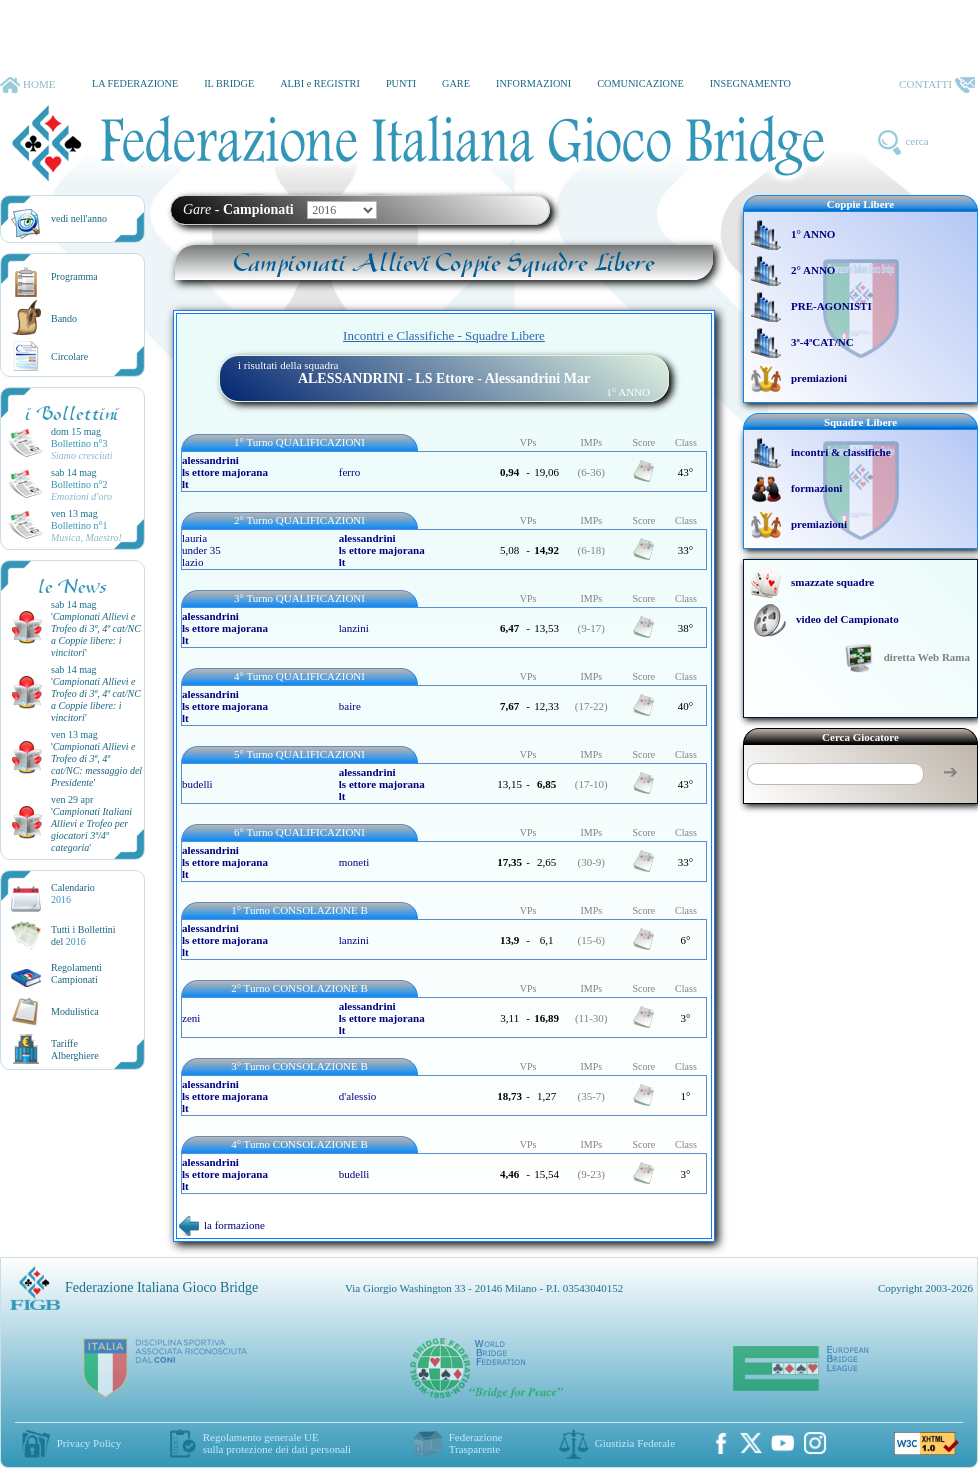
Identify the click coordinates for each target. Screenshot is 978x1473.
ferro (349, 472)
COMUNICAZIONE (640, 83)
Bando (64, 318)
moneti (354, 862)
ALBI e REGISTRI (320, 83)
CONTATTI (937, 85)
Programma (74, 276)
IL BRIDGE (229, 83)
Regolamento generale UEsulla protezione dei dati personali (277, 1443)
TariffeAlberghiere (75, 1049)
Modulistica (75, 1011)
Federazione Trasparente (476, 1443)
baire (350, 706)
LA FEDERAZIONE (135, 83)
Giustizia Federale (635, 1443)
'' (96, 634)
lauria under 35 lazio (201, 550)
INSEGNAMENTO (750, 83)
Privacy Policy (89, 1443)
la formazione (222, 1225)
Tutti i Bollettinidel (83, 935)
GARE (456, 83)
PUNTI (401, 83)
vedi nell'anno (79, 218)
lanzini (354, 628)
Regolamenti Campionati (76, 973)
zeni (191, 1018)
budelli (197, 784)
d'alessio (357, 1096)
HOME (27, 85)
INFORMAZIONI (533, 83)
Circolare (69, 356)
